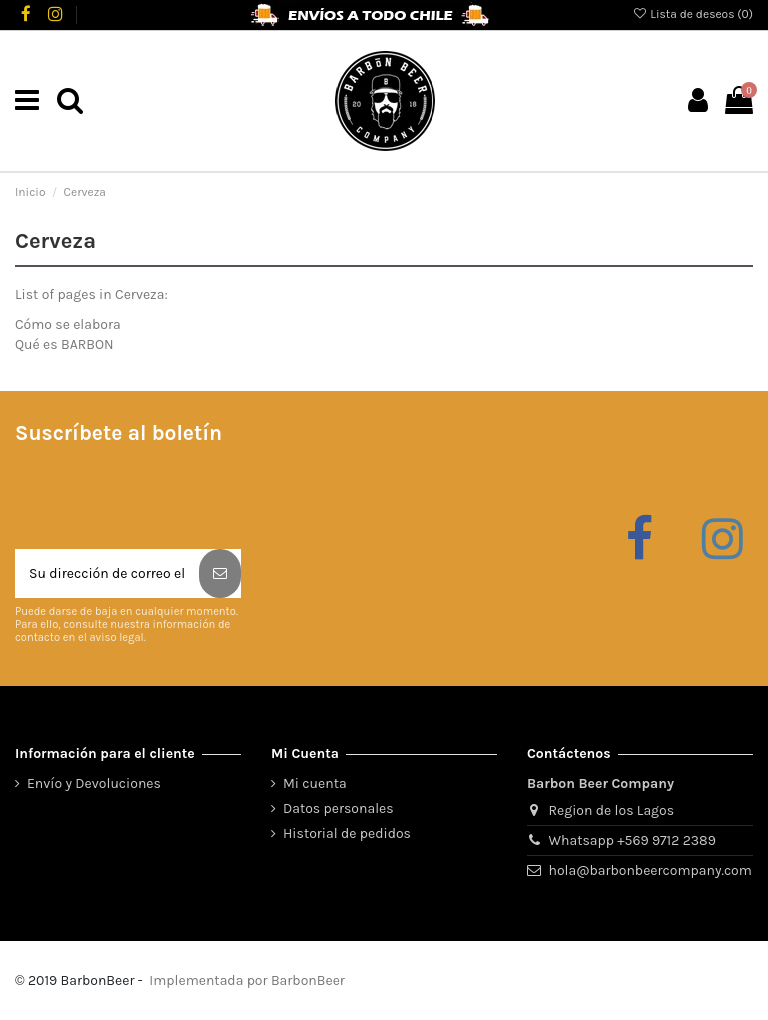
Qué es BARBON (64, 344)
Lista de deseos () (692, 14)
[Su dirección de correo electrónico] (107, 573)
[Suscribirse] (220, 573)
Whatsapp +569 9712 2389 (632, 840)
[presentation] (167, 500)
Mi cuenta (315, 783)
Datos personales (338, 808)
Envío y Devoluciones (94, 783)
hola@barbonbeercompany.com (650, 870)
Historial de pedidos (347, 833)
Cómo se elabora (68, 324)
